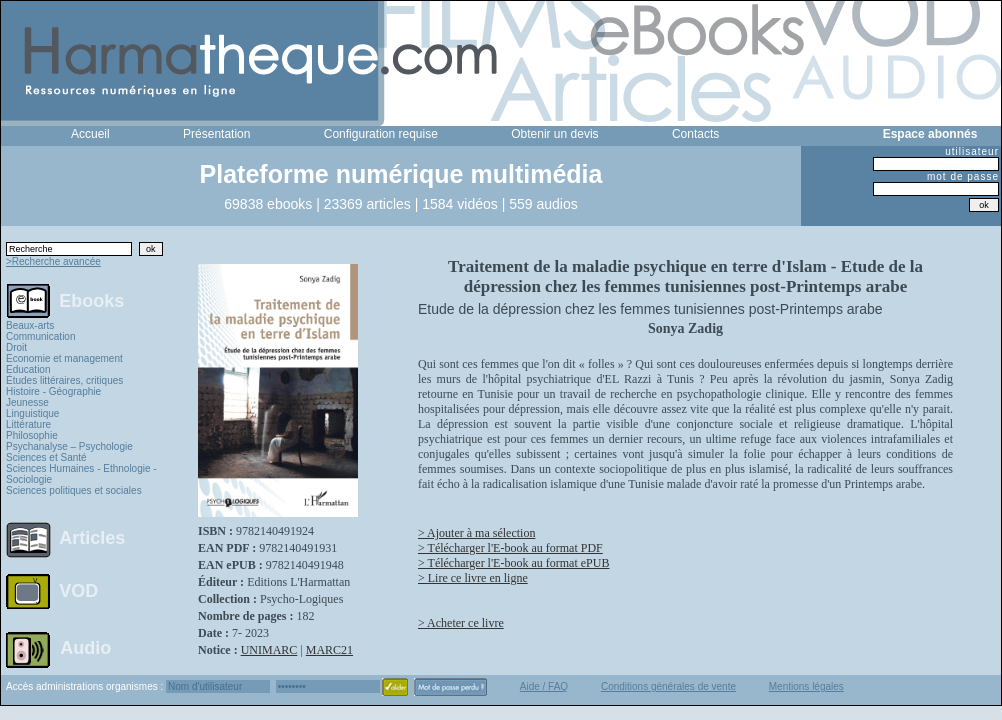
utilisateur (972, 151)
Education (28, 369)
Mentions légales (806, 686)
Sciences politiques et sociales (74, 490)
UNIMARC (269, 650)
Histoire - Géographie (53, 391)
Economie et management (64, 358)
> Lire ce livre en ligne (473, 578)
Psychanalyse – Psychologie (69, 446)
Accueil (90, 134)
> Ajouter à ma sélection (476, 533)
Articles (92, 538)
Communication (40, 336)
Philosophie (32, 435)
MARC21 (329, 650)
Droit (16, 347)
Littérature (28, 424)
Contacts (695, 134)
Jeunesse (27, 402)
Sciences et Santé (46, 457)
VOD (78, 591)
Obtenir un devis (554, 134)
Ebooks (91, 300)
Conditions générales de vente (668, 686)
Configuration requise (381, 134)
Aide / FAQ (544, 686)
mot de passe (963, 176)
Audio (85, 647)
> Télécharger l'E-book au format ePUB (513, 563)
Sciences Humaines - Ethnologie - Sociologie (81, 474)
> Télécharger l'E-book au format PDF (510, 548)
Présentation (216, 134)
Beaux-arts (30, 325)
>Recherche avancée (53, 261)
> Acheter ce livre (461, 623)
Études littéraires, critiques (64, 380)
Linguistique (32, 413)
